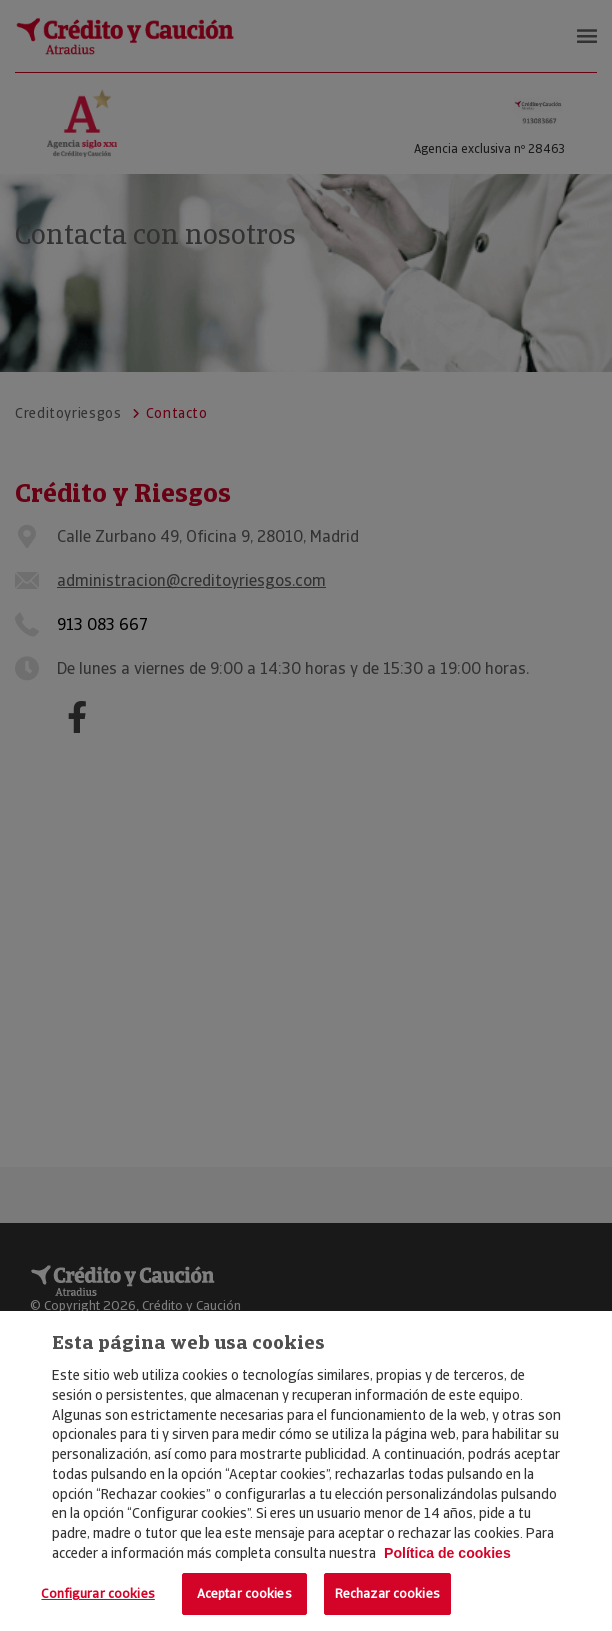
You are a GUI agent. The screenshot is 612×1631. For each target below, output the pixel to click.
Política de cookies (447, 1553)
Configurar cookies (97, 1593)
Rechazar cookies (387, 1593)
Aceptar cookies (244, 1593)
